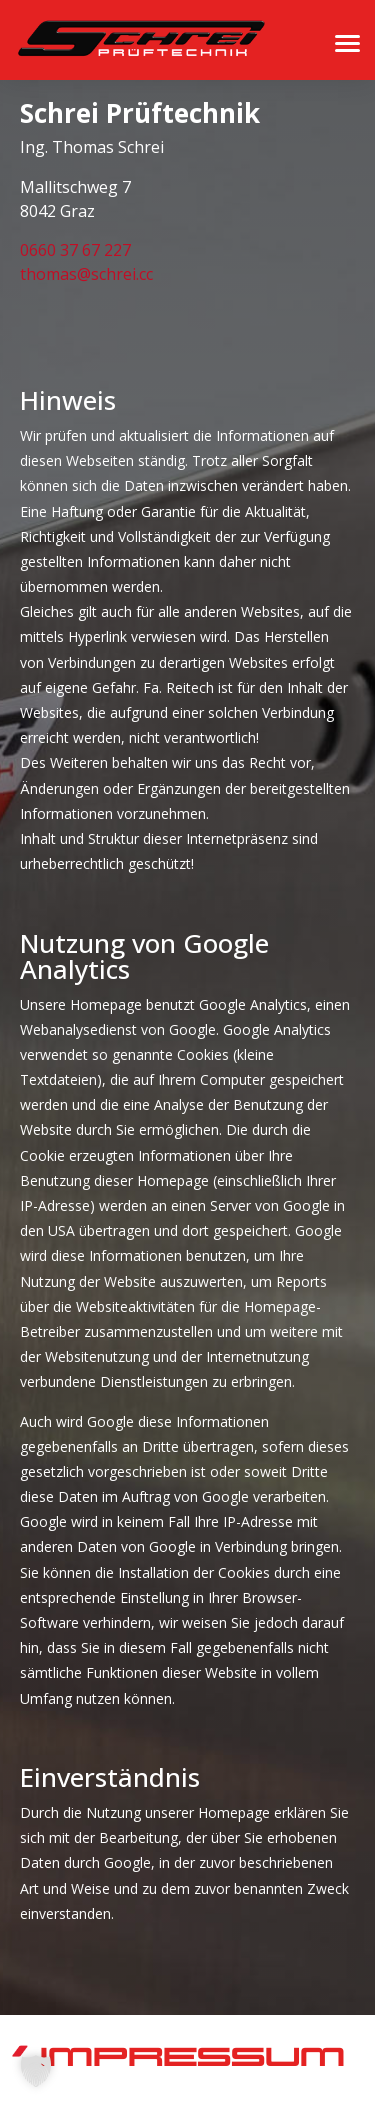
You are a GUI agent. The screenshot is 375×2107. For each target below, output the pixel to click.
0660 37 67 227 (75, 250)
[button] (36, 2071)
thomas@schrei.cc (86, 274)
